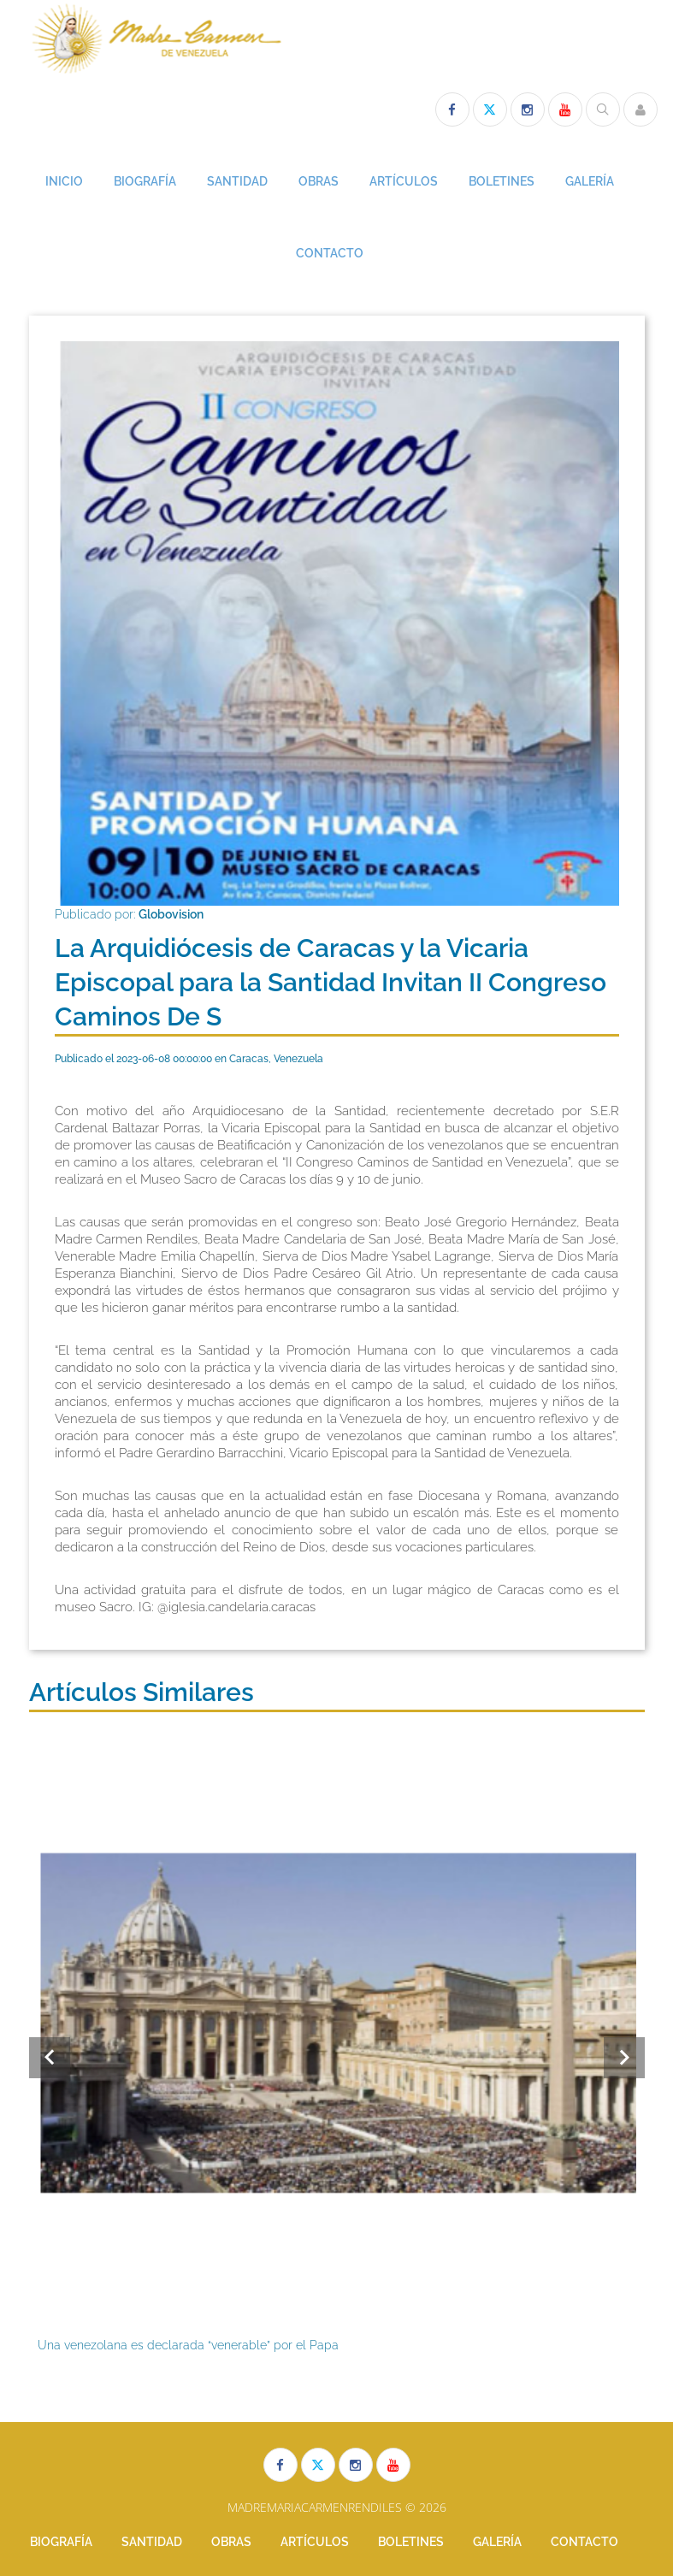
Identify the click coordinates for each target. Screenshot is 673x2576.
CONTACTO (329, 253)
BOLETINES (501, 181)
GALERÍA (589, 181)
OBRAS (318, 181)
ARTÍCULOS (403, 181)
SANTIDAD (237, 181)
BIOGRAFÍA (145, 181)
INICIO (64, 181)
